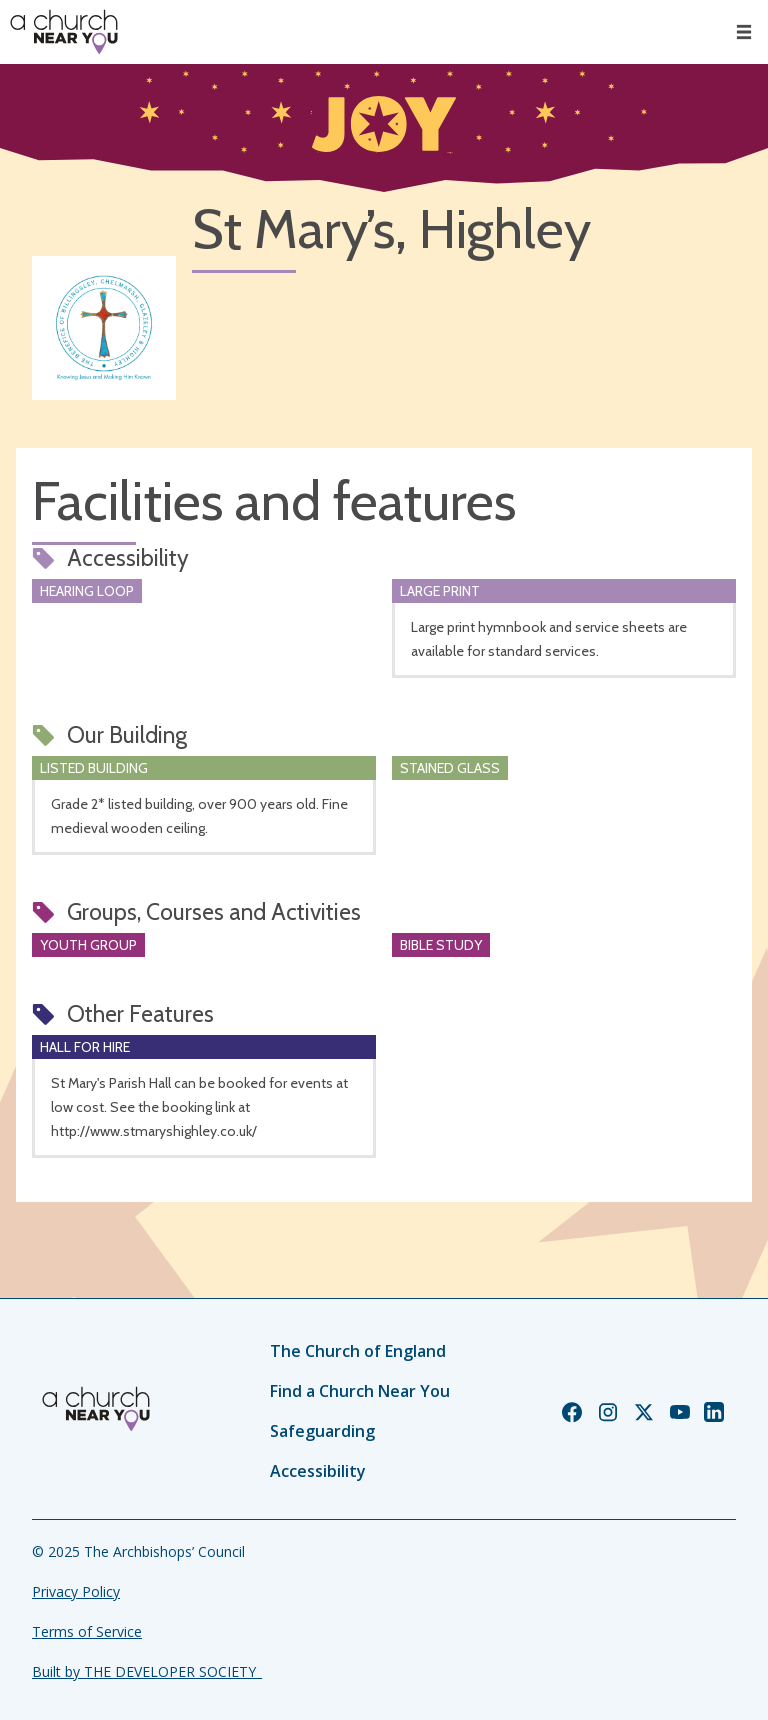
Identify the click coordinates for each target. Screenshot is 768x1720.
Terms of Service (87, 1631)
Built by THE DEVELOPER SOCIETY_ (147, 1671)
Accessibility (318, 1471)
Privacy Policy (76, 1591)
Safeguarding (322, 1431)
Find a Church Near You (360, 1391)
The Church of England (358, 1351)
